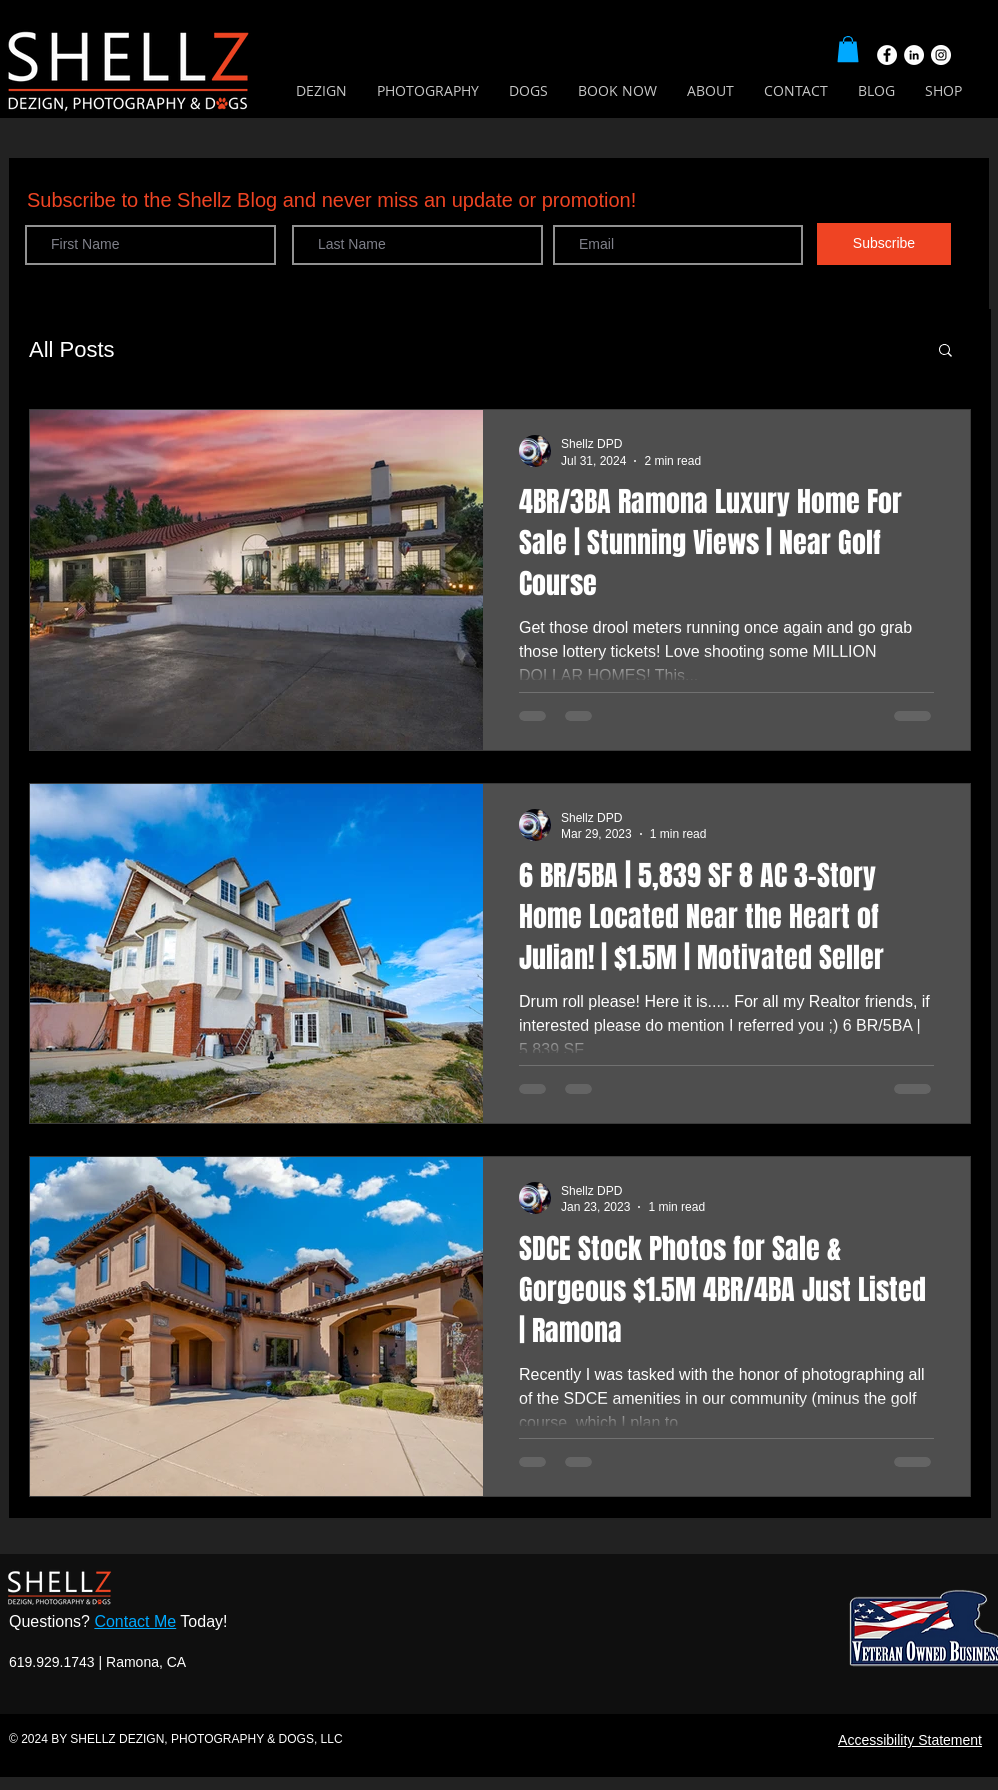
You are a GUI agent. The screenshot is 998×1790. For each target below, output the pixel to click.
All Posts (72, 349)
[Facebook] (887, 55)
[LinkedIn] (914, 55)
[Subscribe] (884, 244)
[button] (848, 49)
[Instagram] (941, 55)
